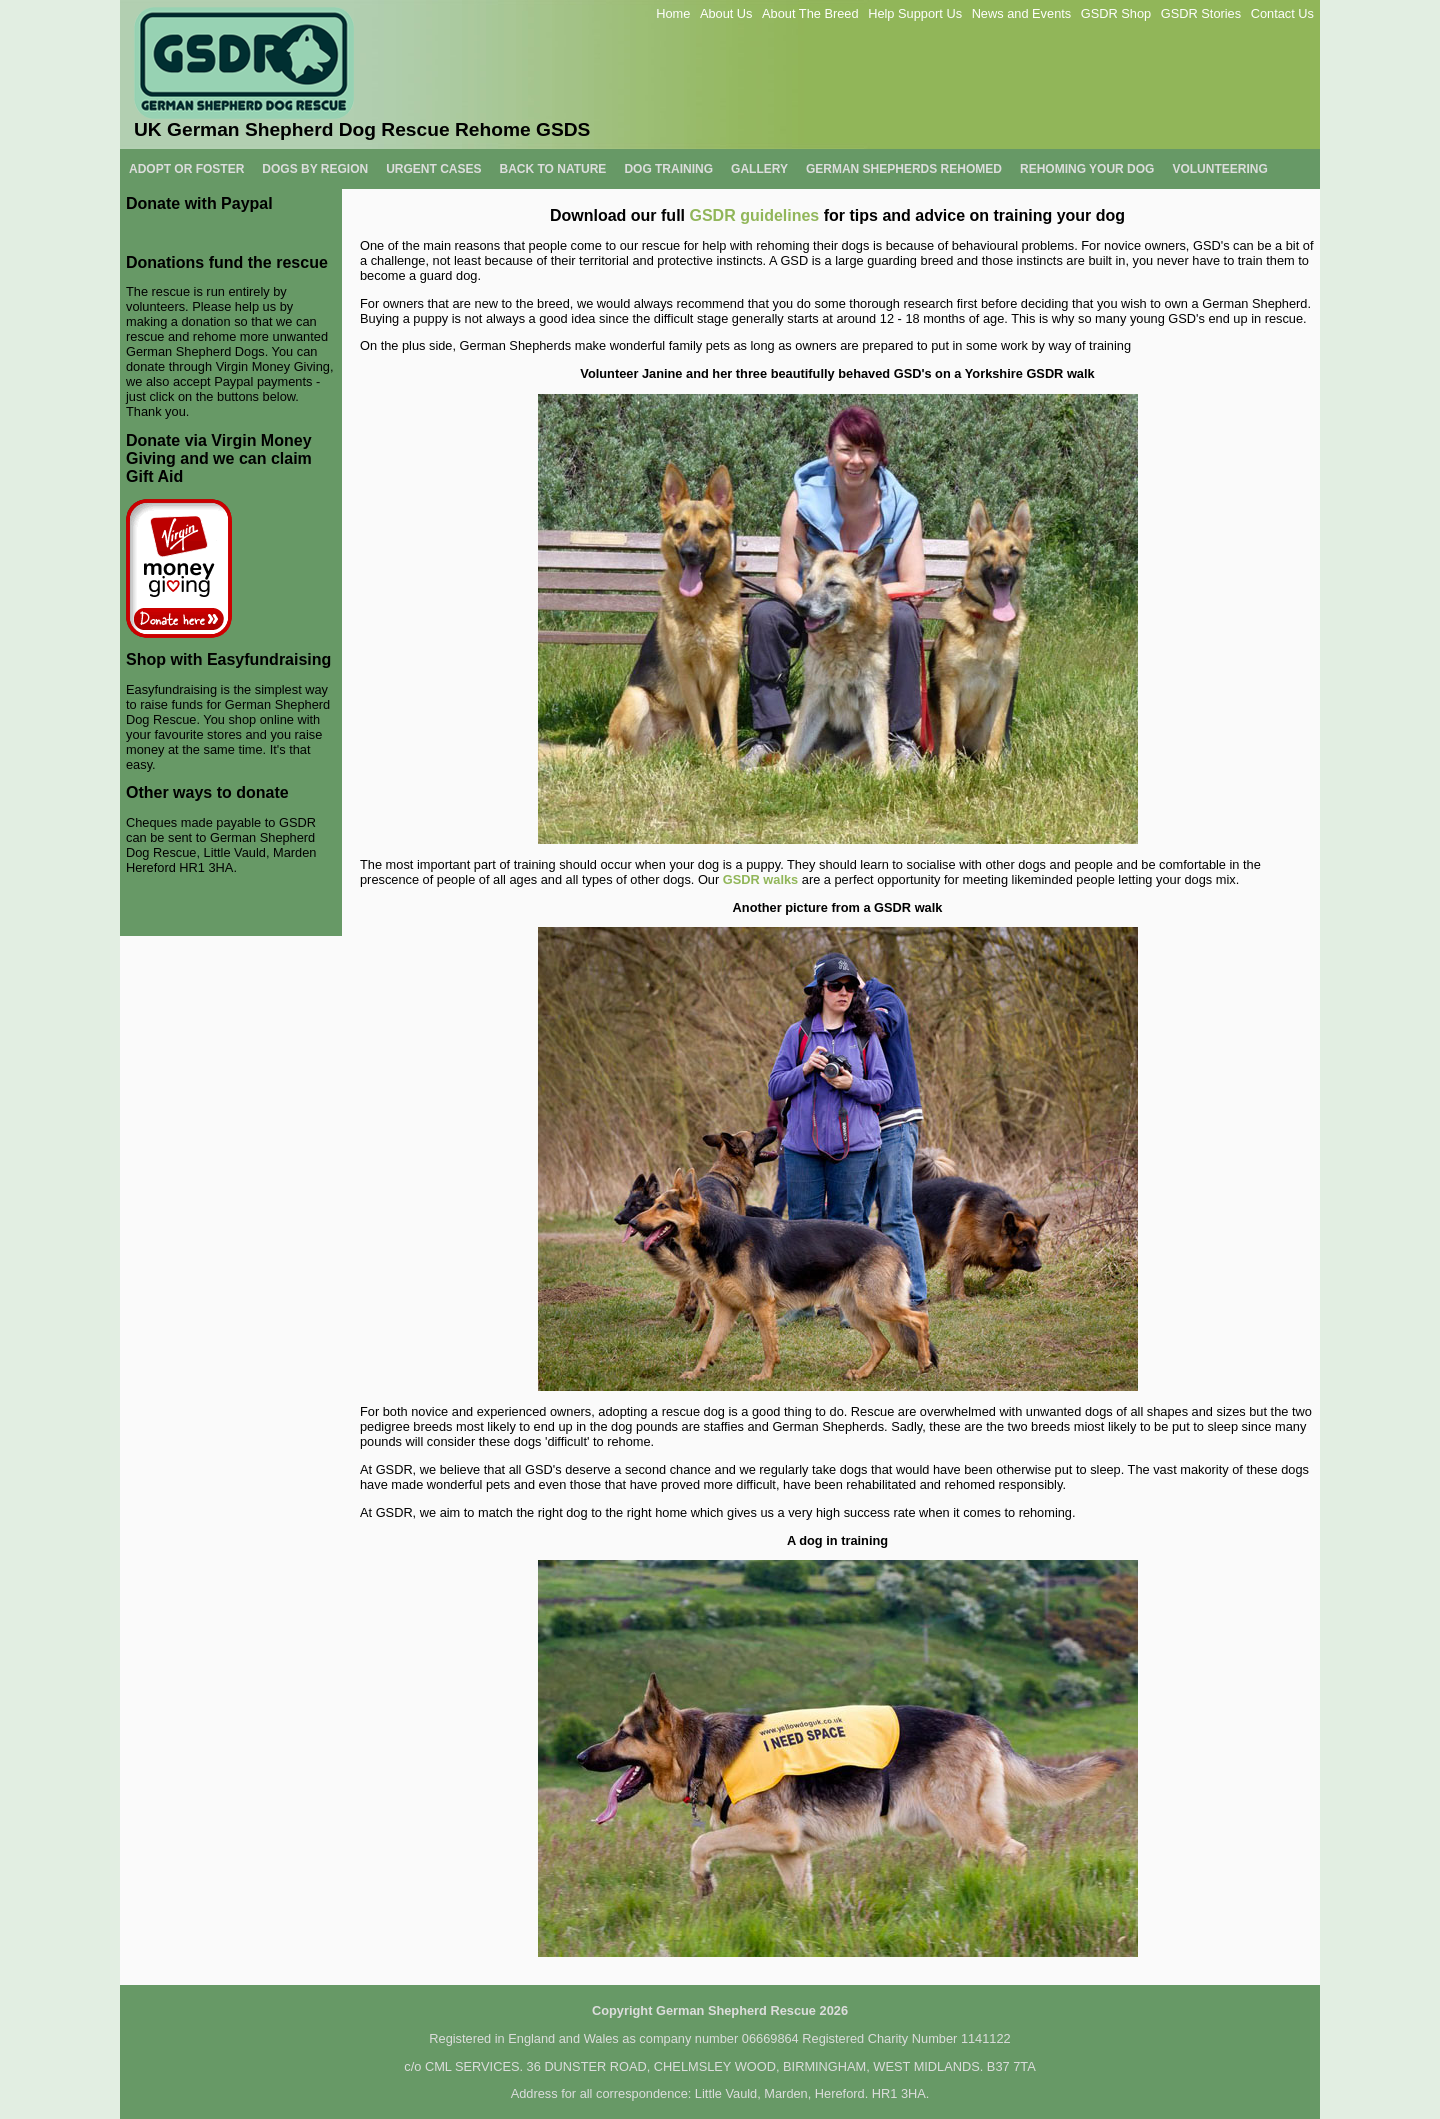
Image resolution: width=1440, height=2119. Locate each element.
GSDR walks (760, 879)
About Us (726, 13)
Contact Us (1282, 13)
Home (673, 13)
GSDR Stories (1201, 13)
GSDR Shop (1116, 13)
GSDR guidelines (754, 215)
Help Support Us (915, 13)
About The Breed (810, 13)
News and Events (1022, 13)
